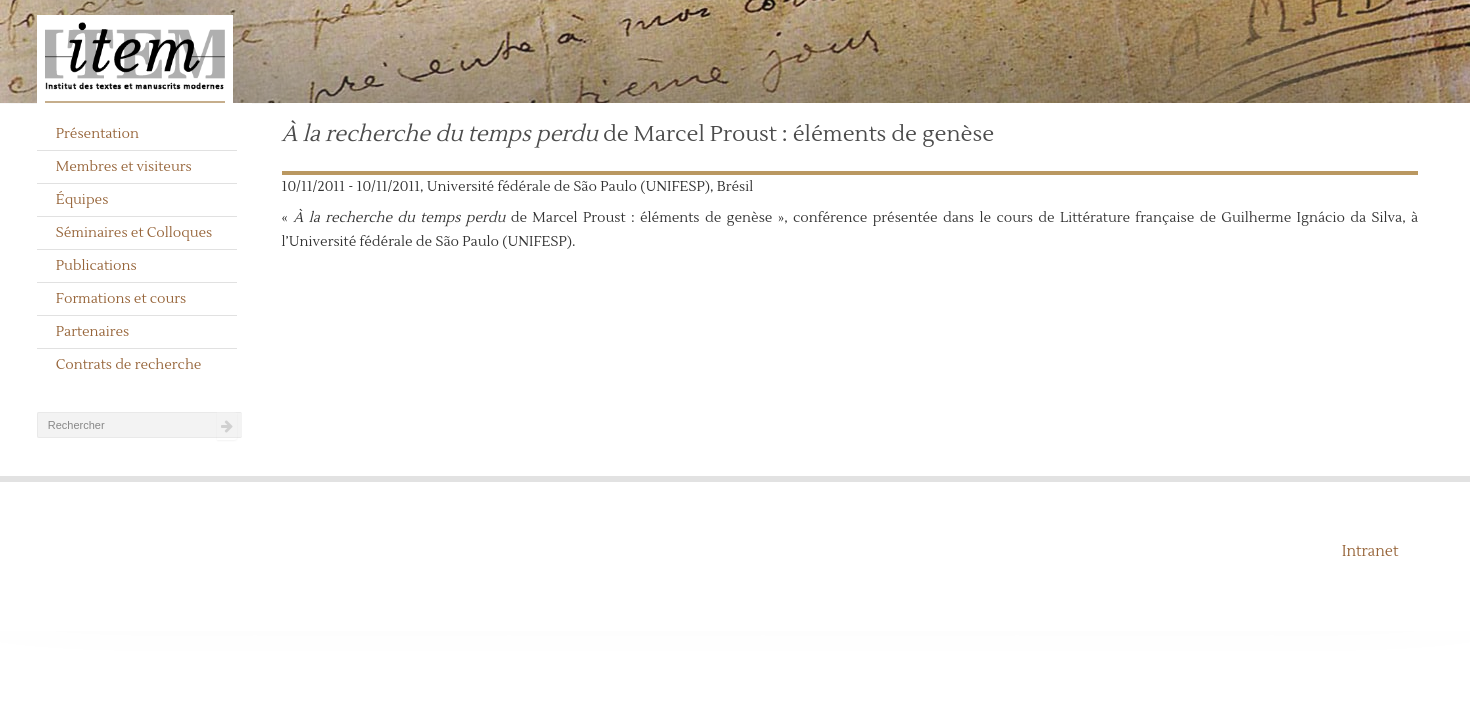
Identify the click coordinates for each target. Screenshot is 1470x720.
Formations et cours (121, 299)
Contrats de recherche (129, 365)
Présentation (97, 134)
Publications (96, 266)
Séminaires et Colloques (134, 233)
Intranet (1370, 551)
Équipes (82, 200)
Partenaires (93, 332)
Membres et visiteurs (124, 167)
